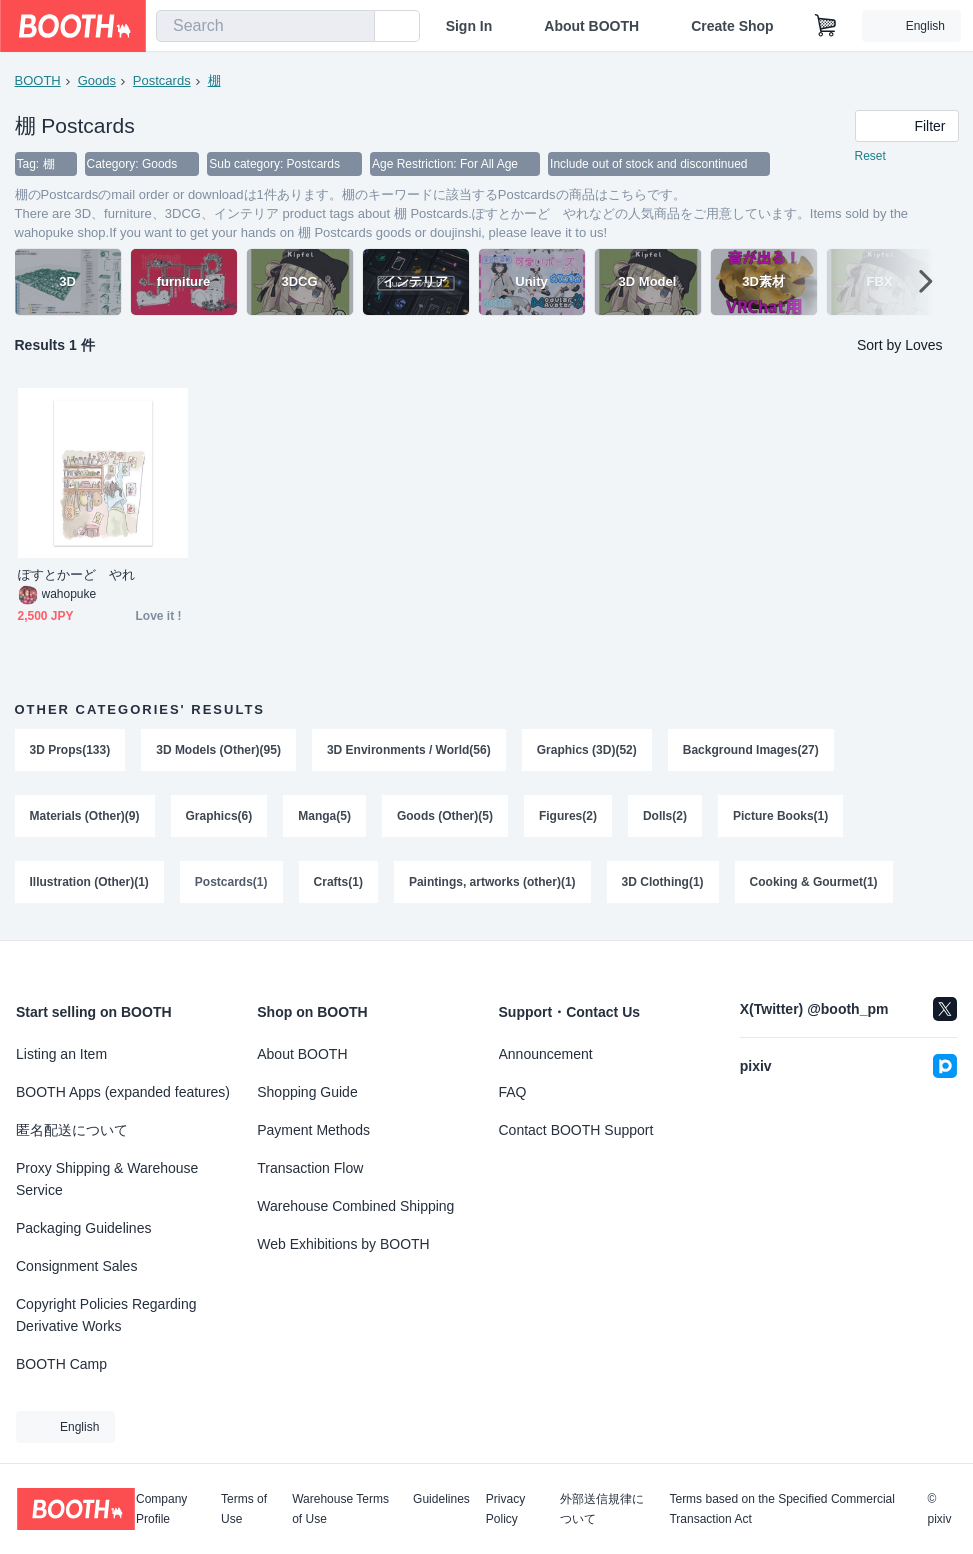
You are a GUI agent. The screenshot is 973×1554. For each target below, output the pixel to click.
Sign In (469, 26)
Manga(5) (324, 816)
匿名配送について (72, 1130)
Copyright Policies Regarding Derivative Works (106, 1315)
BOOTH (38, 80)
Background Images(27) (751, 750)
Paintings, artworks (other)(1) (492, 882)
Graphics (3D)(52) (587, 750)
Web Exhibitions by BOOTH (343, 1244)
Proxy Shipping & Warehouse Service (107, 1179)
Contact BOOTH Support (576, 1130)
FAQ (513, 1092)
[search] (355, 27)
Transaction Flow (310, 1168)
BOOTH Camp (61, 1364)
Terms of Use (244, 1509)
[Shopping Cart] (826, 26)
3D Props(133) (70, 750)
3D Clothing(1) (663, 882)
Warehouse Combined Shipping (355, 1206)
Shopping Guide (307, 1092)
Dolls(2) (665, 816)
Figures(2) (568, 816)
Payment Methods (313, 1130)
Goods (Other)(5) (445, 816)
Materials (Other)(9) (85, 816)
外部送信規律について (602, 1509)
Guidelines (441, 1499)
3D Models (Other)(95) (218, 750)
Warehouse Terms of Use (340, 1509)
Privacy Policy (505, 1509)
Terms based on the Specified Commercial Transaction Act (781, 1509)
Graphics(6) (219, 816)
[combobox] (265, 26)
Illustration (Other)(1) (89, 882)
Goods (97, 80)
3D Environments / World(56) (409, 750)
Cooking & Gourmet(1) (814, 882)
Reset (870, 156)
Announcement (546, 1054)
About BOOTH (591, 26)
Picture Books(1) (780, 816)
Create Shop (732, 26)
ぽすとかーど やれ (77, 574)
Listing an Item (61, 1054)
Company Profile (161, 1509)
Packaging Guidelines (83, 1228)
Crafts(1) (338, 882)
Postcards (162, 80)
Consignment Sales (76, 1266)
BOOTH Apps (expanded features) (123, 1092)
